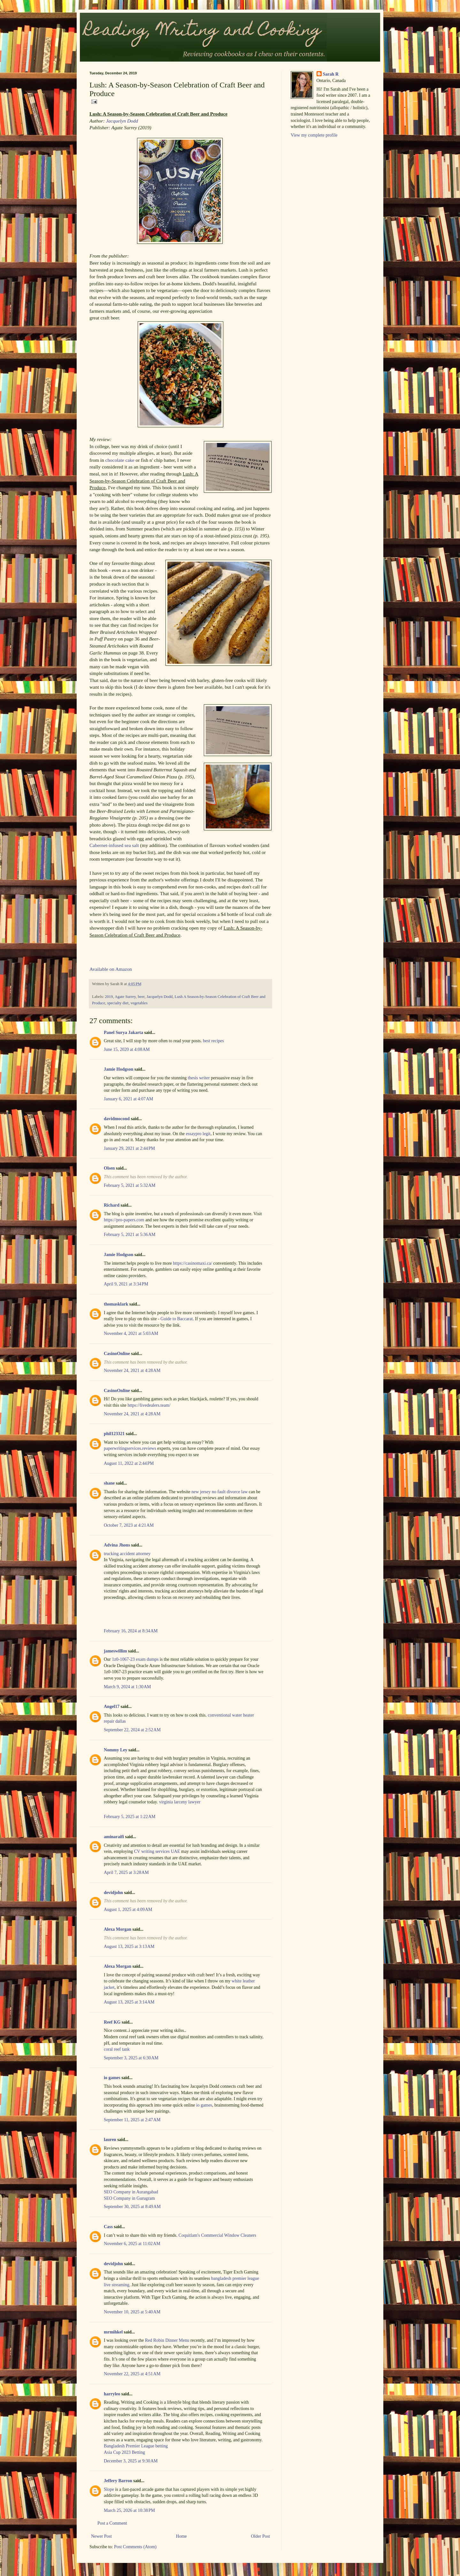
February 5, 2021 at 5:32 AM (130, 1185)
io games (112, 2077)
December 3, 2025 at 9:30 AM (131, 2461)
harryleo (112, 2394)
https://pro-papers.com (124, 1219)
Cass (108, 2226)
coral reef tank (117, 2049)
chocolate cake (119, 460)
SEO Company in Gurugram (129, 2198)
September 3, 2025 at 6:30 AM (131, 2058)
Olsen (109, 1168)
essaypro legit (198, 1133)
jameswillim (115, 1651)
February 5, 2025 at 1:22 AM (130, 1816)
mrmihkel (113, 2332)
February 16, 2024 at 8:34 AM (131, 1631)
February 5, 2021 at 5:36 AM (130, 1234)
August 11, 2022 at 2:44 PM (129, 1463)
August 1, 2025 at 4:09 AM (128, 1909)
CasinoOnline (117, 1353)
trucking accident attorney (127, 1553)
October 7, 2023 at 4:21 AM (129, 1525)
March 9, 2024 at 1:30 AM (127, 1686)
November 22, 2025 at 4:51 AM (132, 2373)
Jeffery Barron (118, 2480)
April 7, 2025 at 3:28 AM (126, 1872)
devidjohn (113, 1892)
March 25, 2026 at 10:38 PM (129, 2510)
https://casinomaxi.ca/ (192, 1263)
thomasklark (116, 1304)
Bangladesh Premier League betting (136, 2446)
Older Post (260, 2536)
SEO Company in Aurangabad (131, 2192)
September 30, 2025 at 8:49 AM (132, 2206)
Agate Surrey (125, 996)
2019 (109, 996)
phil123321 (114, 1433)
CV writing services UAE (157, 1851)
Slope (109, 2489)
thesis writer (199, 1077)
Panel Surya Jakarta (123, 1032)
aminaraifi (114, 1836)
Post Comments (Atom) (135, 2546)
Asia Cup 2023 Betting (124, 2452)
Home (181, 2536)
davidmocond (117, 1118)
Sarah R (331, 74)
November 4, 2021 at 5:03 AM (131, 1333)
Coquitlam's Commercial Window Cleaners (217, 2235)
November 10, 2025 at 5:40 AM (132, 2312)
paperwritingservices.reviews (130, 1448)
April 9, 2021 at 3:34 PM (126, 1284)
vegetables (139, 1003)
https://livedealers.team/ (148, 1405)
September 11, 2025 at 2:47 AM (132, 2119)
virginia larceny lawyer (180, 1802)
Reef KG (112, 2022)
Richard (111, 1205)
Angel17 (111, 1706)
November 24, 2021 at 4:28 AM (132, 1370)
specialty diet (118, 1003)
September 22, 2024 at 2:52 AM (132, 1729)
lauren (110, 2139)
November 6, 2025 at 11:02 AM (132, 2243)
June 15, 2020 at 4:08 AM (127, 1049)
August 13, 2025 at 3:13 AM (129, 1946)
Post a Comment (112, 2523)
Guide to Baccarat (176, 1318)
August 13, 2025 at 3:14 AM (129, 2002)
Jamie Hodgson (118, 1069)
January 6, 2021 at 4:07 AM (128, 1099)
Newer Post (101, 2536)
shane (109, 1483)
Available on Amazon (110, 969)
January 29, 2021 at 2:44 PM (129, 1148)
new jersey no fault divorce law (219, 1491)
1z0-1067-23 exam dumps (135, 1659)
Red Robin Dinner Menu (167, 2340)
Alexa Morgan (117, 1929)
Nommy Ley (115, 1750)
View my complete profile (314, 135)
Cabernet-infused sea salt (114, 845)
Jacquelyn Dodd (122, 121)
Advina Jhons (117, 1545)
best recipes (213, 1040)
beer (141, 996)
